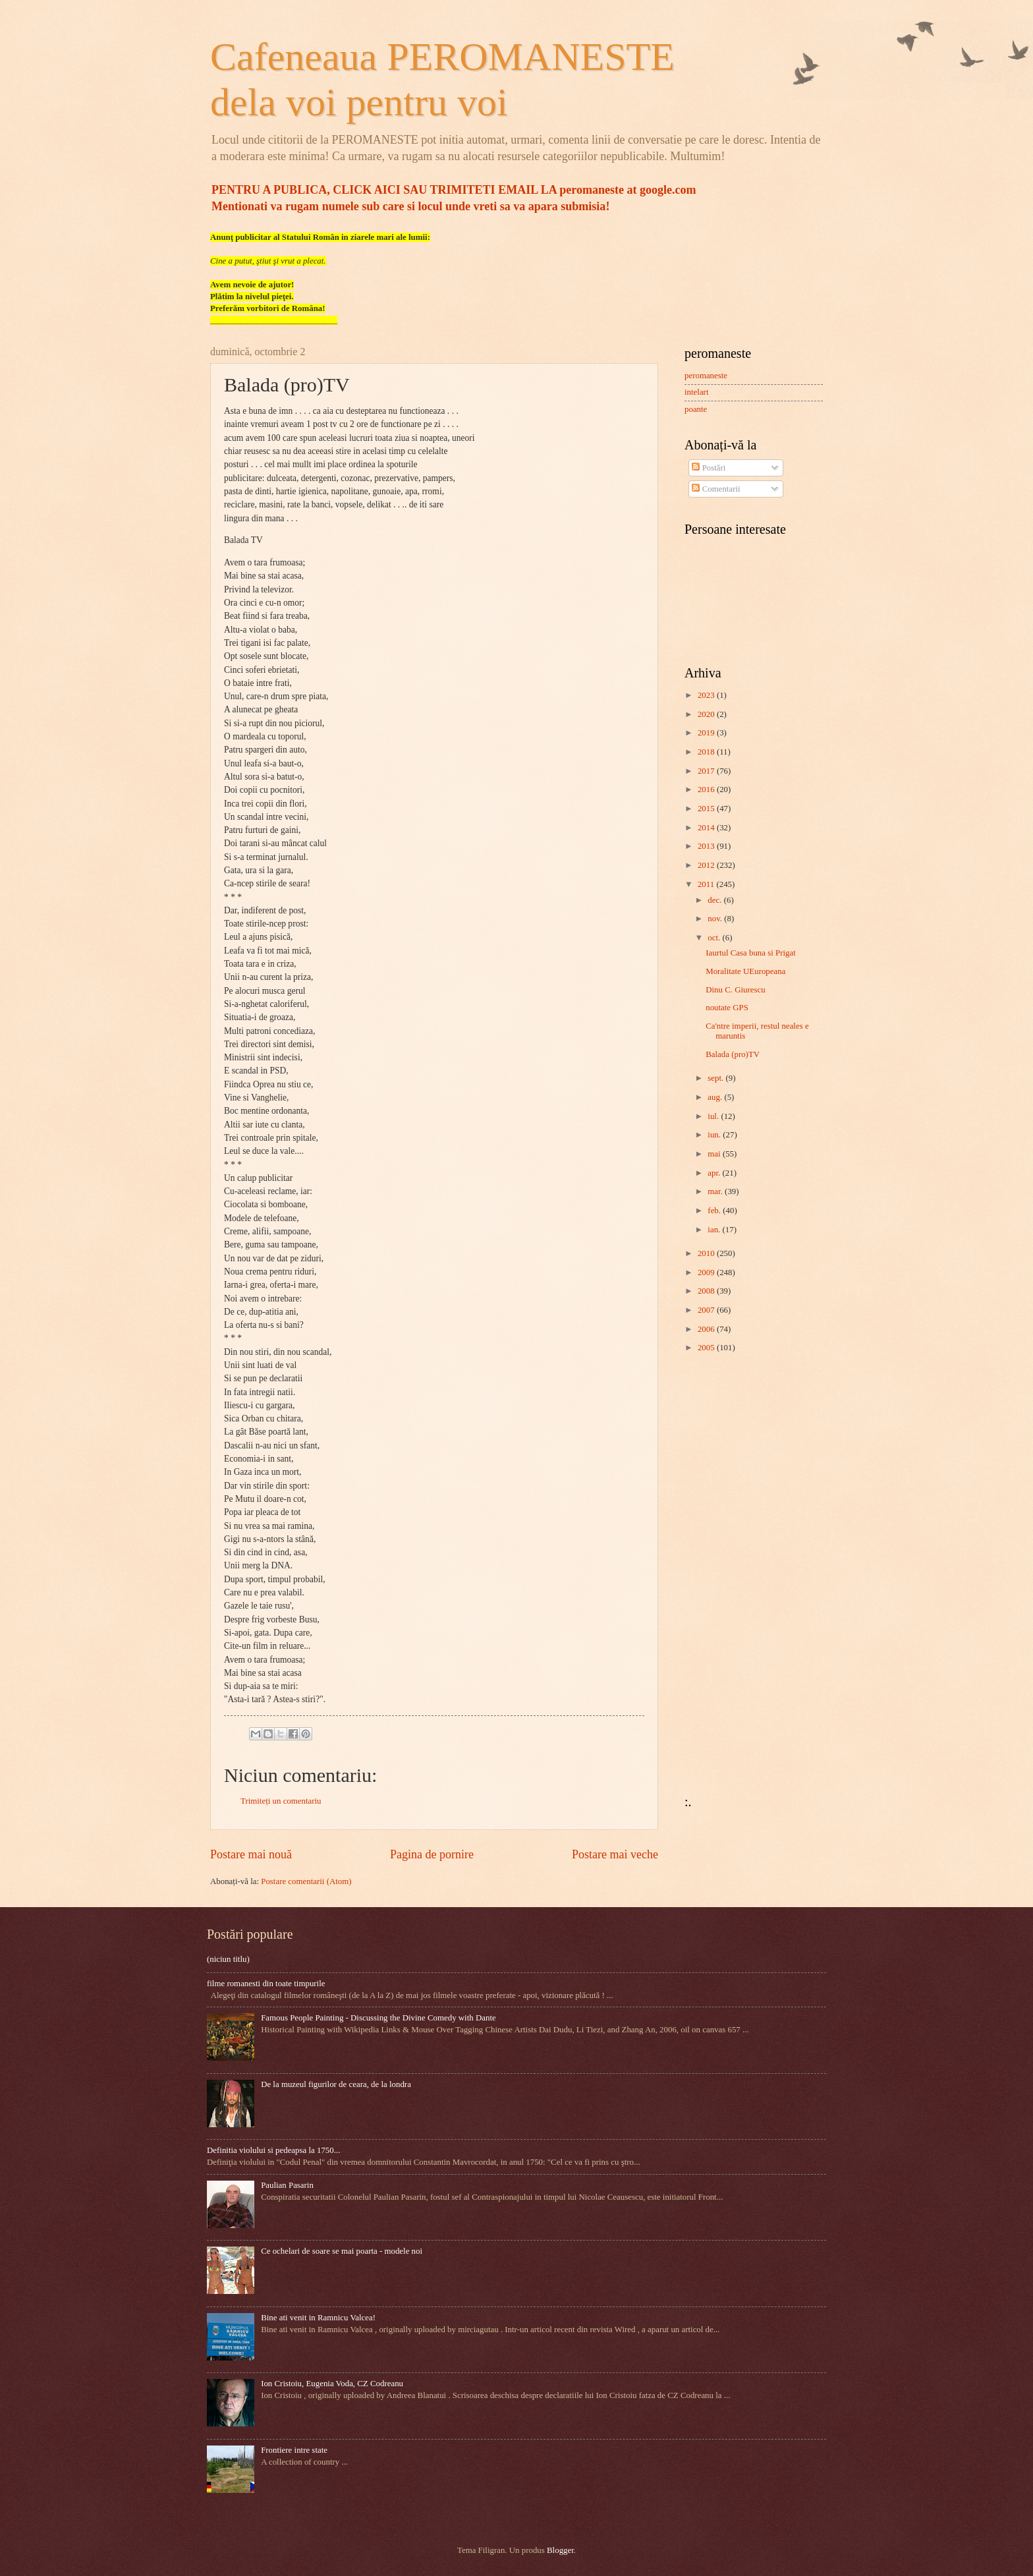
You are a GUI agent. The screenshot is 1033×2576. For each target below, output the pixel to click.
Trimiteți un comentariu (280, 1801)
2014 (707, 827)
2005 (707, 1347)
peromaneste (705, 375)
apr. (715, 1173)
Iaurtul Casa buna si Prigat (751, 953)
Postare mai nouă (251, 1854)
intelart (696, 392)
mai (715, 1154)
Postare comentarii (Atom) (306, 1881)
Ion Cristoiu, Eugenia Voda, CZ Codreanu (332, 2383)
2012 (707, 865)
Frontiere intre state (294, 2450)
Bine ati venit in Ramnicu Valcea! (318, 2317)
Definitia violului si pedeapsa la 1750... (273, 2150)
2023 (707, 695)
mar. (716, 1191)
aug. (716, 1097)
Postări (708, 467)
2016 (707, 789)
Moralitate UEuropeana (745, 971)
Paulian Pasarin (287, 2185)
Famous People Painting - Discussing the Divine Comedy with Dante (378, 2017)
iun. (715, 1134)
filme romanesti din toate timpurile (266, 1983)
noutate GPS (727, 1007)
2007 (707, 1310)
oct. (715, 937)
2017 (707, 771)
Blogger (560, 2550)
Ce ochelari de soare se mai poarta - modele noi (341, 2251)
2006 (707, 1329)
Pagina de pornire (432, 1854)
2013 (707, 846)
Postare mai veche (615, 1854)
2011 (707, 884)
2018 (707, 752)
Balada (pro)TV (733, 1054)
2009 (707, 1272)
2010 (707, 1253)
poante (695, 409)
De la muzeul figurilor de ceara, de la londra (336, 2084)
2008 (707, 1291)
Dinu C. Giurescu (735, 989)
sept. (716, 1078)
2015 (707, 808)
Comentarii (716, 489)
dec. (715, 900)
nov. (716, 918)
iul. (714, 1116)
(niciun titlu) (228, 1959)
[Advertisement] (724, 1573)
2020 (707, 714)
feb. (715, 1210)
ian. (715, 1229)
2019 (707, 732)
